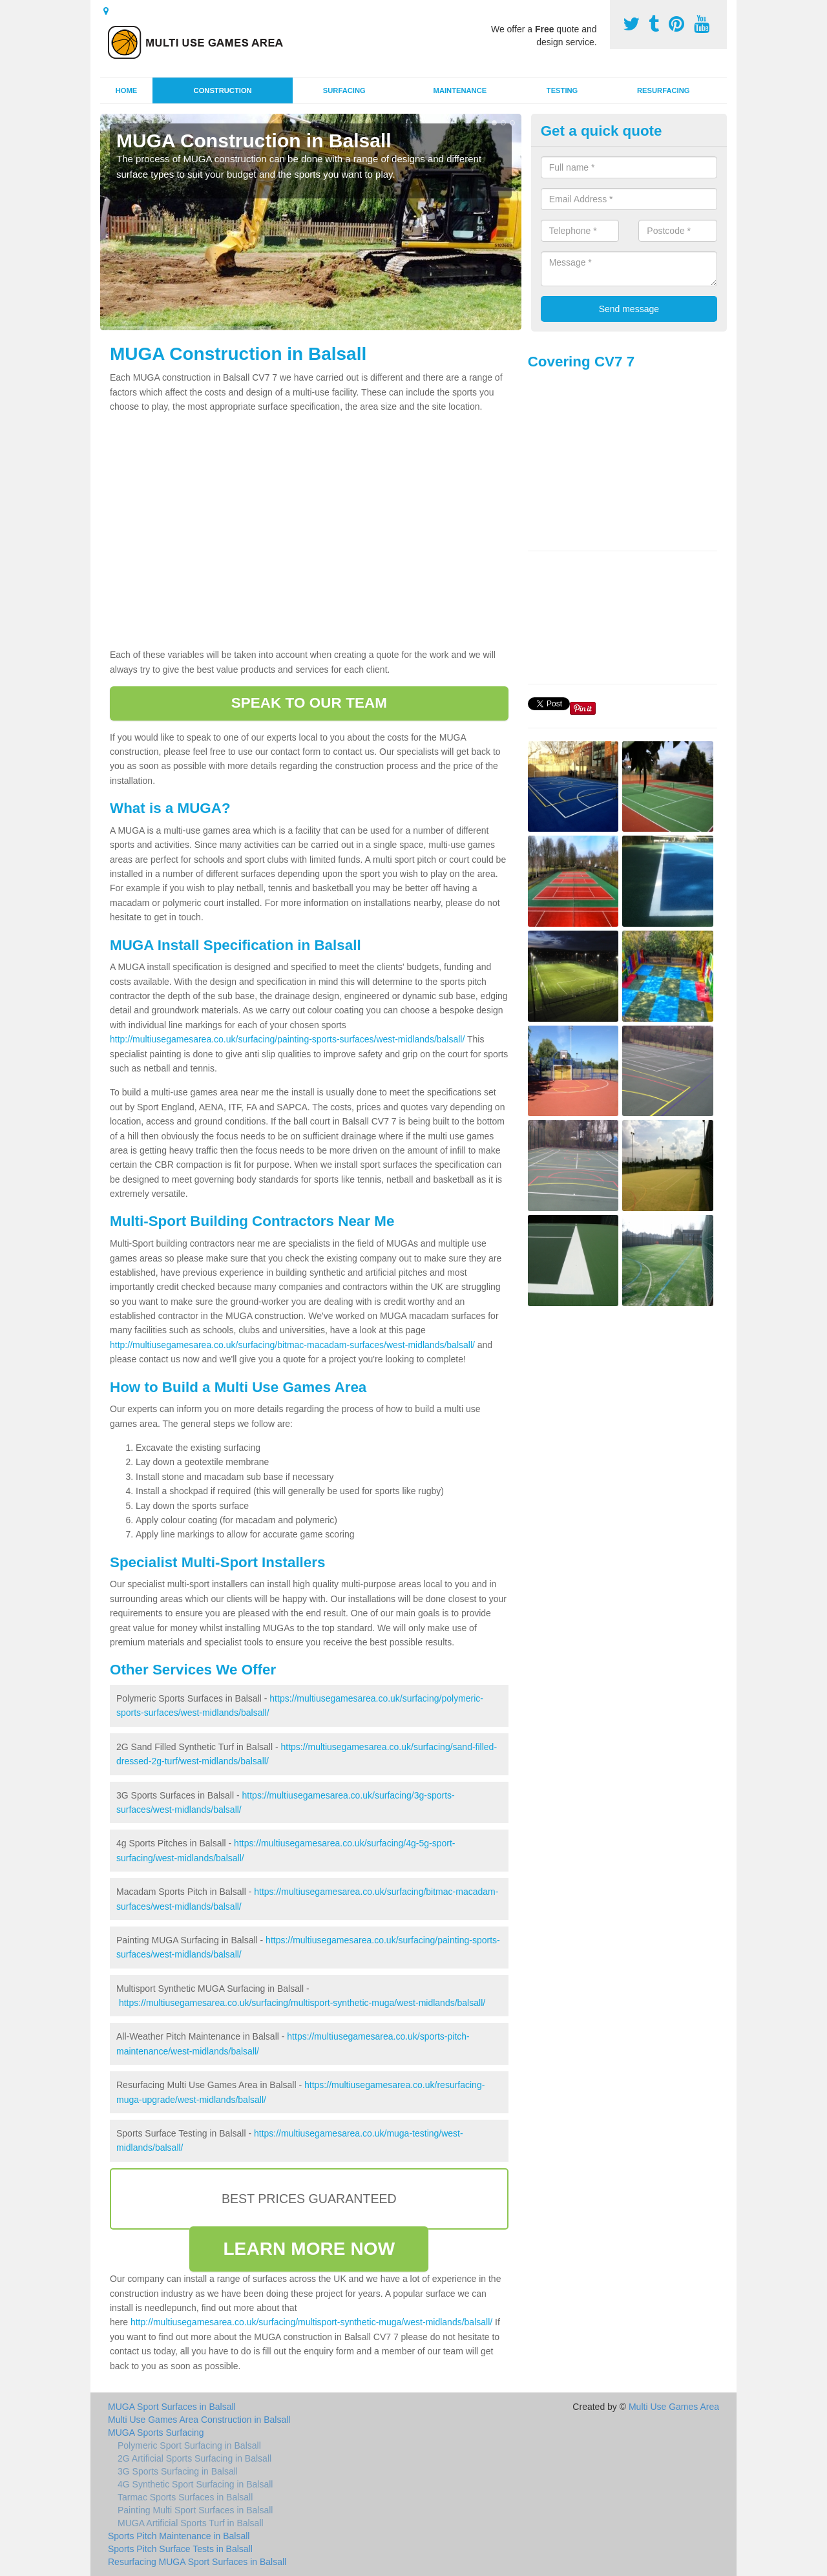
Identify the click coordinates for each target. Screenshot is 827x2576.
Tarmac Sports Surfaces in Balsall (185, 2497)
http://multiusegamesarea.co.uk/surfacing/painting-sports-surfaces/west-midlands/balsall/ (287, 1039)
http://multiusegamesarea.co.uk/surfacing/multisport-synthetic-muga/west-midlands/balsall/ (311, 2322)
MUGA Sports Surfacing (156, 2432)
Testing (562, 90)
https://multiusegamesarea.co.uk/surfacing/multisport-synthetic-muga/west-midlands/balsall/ (302, 2003)
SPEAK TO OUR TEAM (309, 703)
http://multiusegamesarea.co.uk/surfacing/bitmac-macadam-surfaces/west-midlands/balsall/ (292, 1345)
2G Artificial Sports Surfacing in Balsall (194, 2458)
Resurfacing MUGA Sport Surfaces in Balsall (197, 2562)
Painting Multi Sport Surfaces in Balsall (195, 2510)
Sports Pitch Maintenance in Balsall (178, 2536)
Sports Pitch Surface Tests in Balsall (180, 2549)
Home (127, 90)
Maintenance (460, 90)
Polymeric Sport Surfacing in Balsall (189, 2445)
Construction (223, 90)
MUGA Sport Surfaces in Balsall (172, 2407)
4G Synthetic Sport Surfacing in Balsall (195, 2484)
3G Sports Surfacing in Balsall (178, 2471)
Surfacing (344, 90)
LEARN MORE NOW (309, 2249)
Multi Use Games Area (674, 2407)
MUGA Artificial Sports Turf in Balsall (191, 2523)
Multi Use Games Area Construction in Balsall (199, 2419)
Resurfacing (663, 90)
